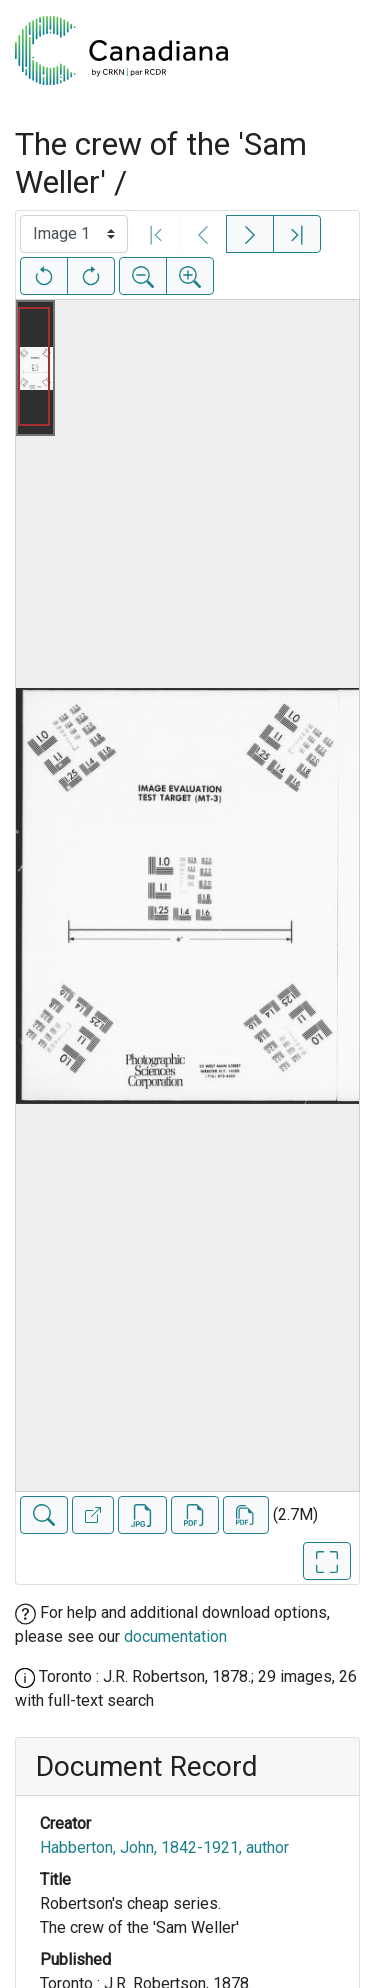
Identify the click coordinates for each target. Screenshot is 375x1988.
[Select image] (74, 234)
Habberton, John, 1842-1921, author (164, 1847)
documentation (175, 1636)
